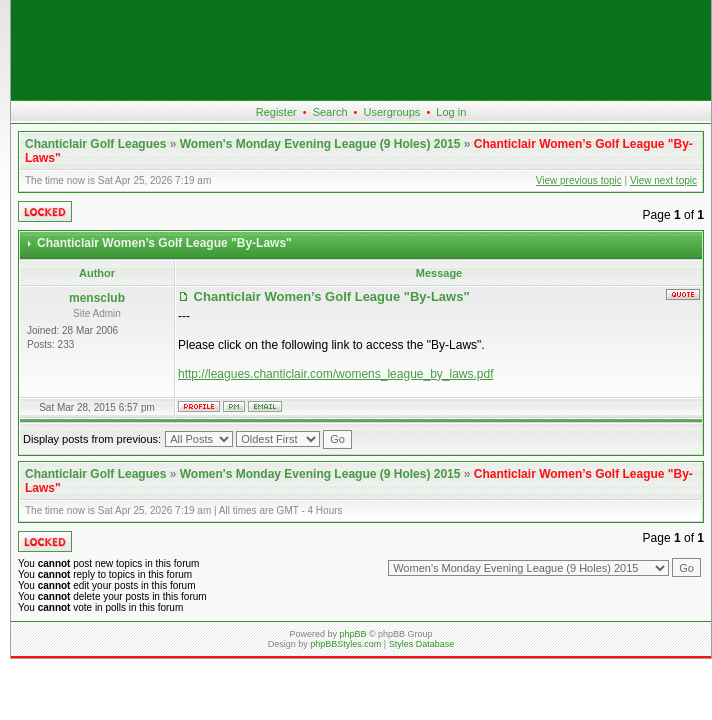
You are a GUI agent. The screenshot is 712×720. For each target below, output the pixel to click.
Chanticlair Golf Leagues (95, 144)
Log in (451, 112)
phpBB (352, 634)
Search (330, 112)
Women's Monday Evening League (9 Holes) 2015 (320, 144)
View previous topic (579, 180)
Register (276, 112)
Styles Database (422, 644)
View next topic (663, 180)
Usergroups (391, 112)
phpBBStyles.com (345, 644)
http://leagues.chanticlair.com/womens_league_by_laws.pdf (336, 374)
